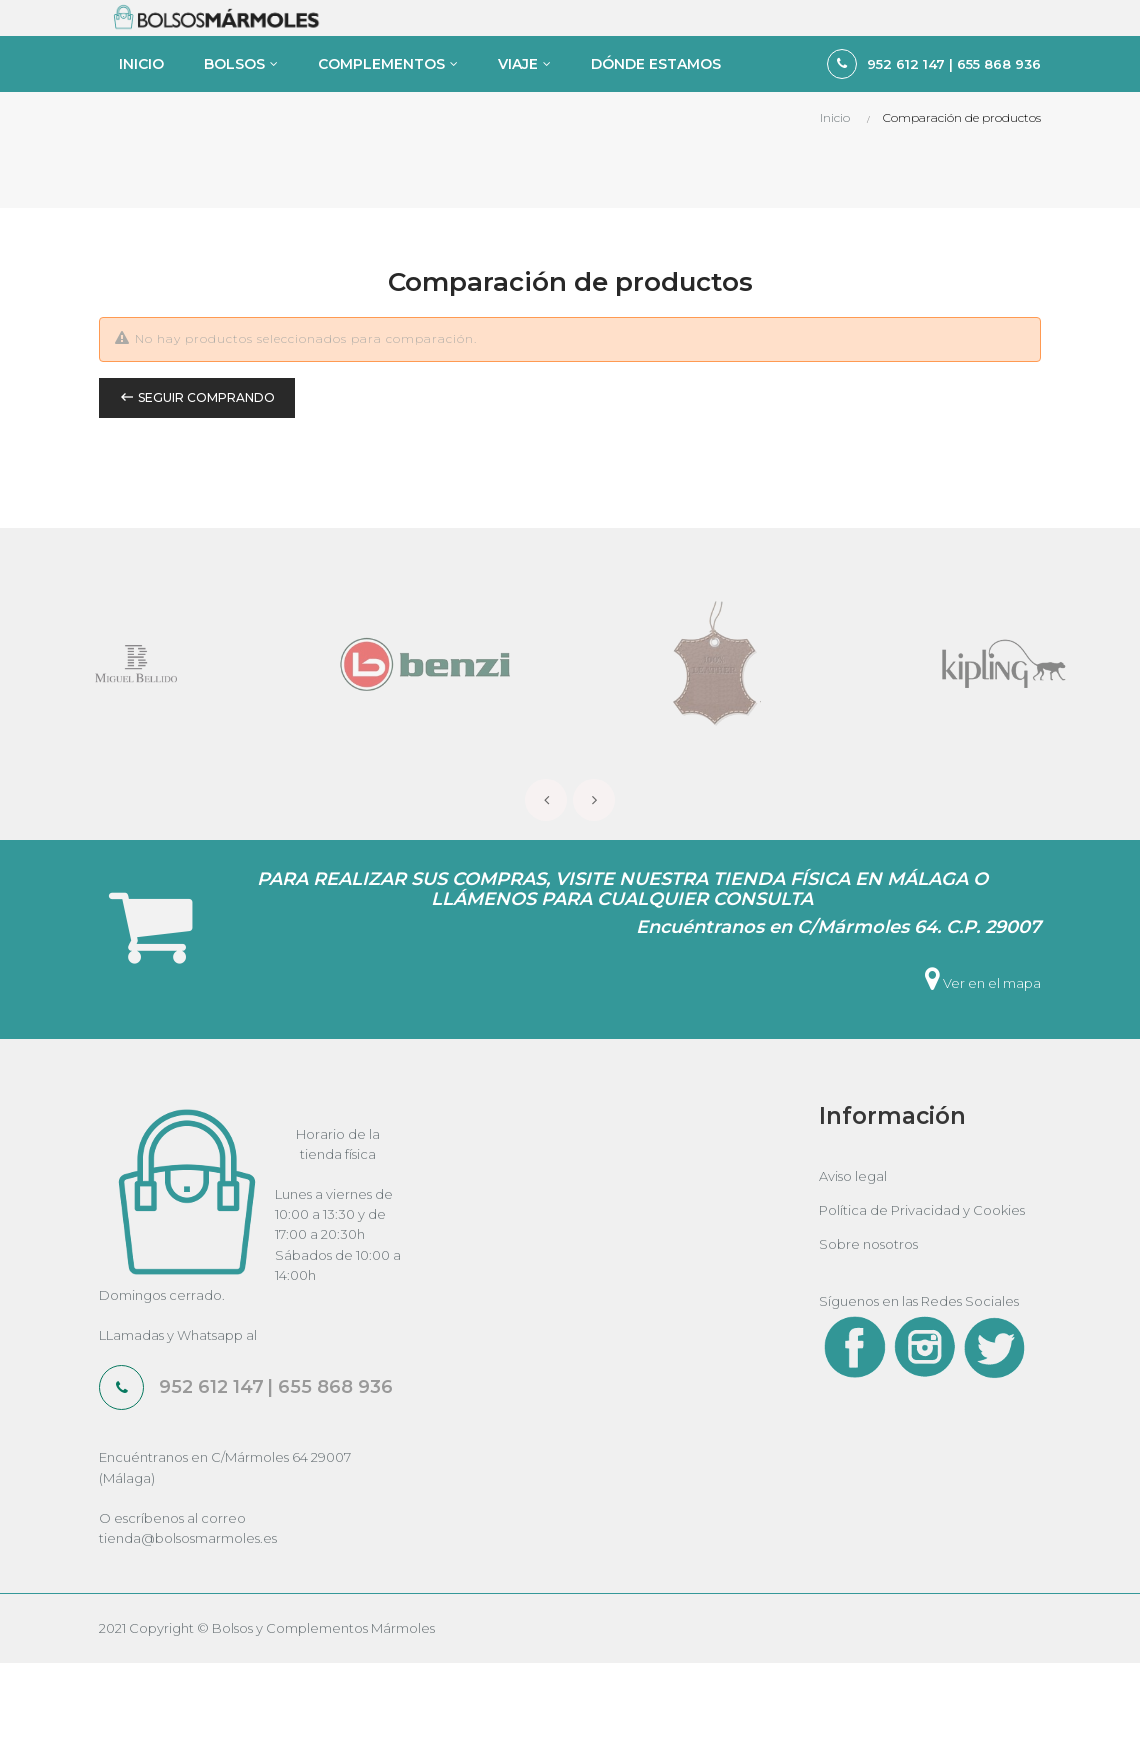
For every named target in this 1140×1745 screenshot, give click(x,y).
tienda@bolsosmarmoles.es (188, 1619)
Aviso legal (853, 1257)
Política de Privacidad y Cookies (922, 1291)
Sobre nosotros (868, 1325)
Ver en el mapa (983, 1064)
